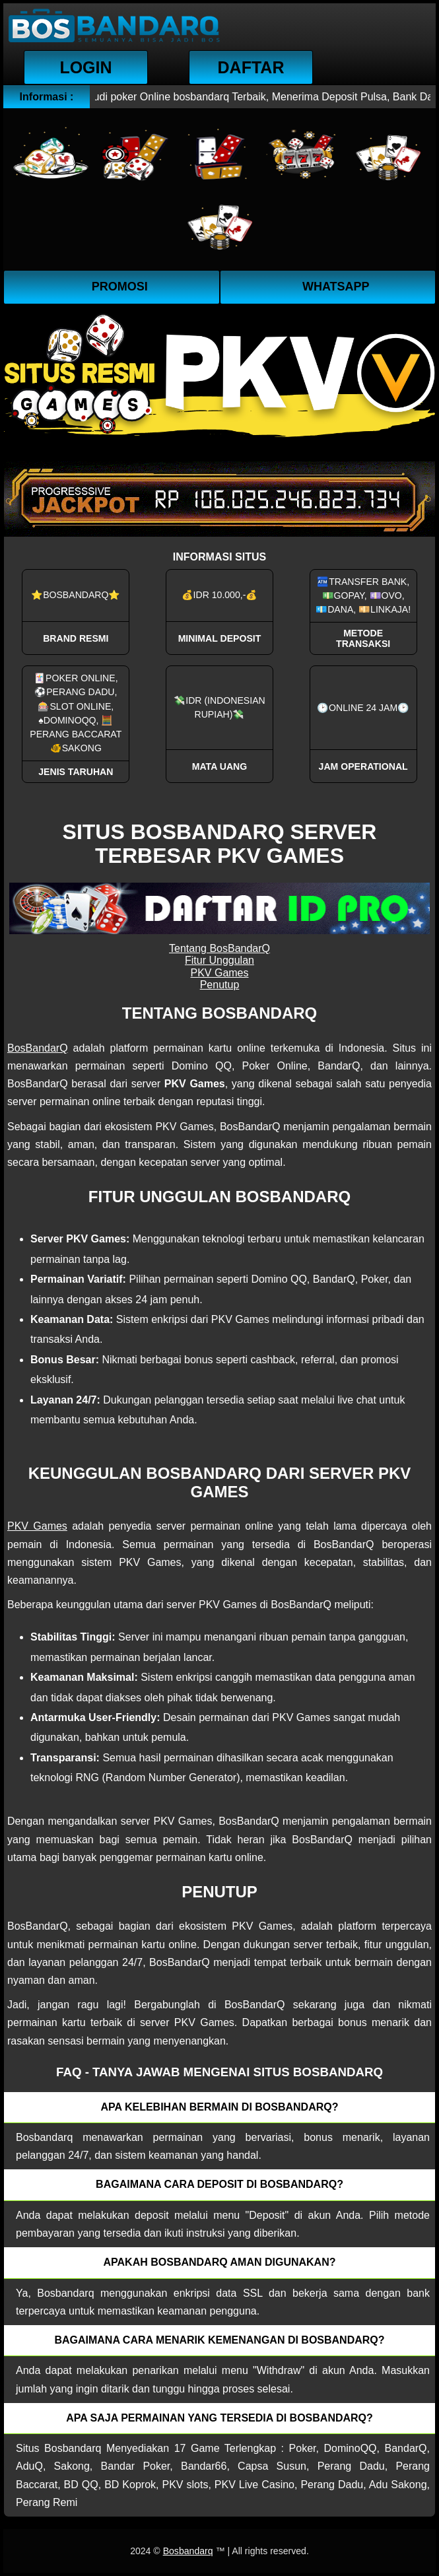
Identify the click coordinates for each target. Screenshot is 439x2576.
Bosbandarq (188, 2551)
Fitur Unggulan (219, 960)
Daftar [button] (251, 67)
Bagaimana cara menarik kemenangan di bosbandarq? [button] (219, 2340)
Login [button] (85, 67)
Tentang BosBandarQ (219, 948)
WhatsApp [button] (336, 286)
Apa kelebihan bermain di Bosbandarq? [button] (220, 2107)
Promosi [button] (120, 286)
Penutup (220, 984)
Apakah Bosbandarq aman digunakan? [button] (220, 2262)
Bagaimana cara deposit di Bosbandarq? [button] (219, 2184)
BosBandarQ (37, 1048)
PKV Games (219, 972)
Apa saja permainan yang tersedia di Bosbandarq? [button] (219, 2417)
